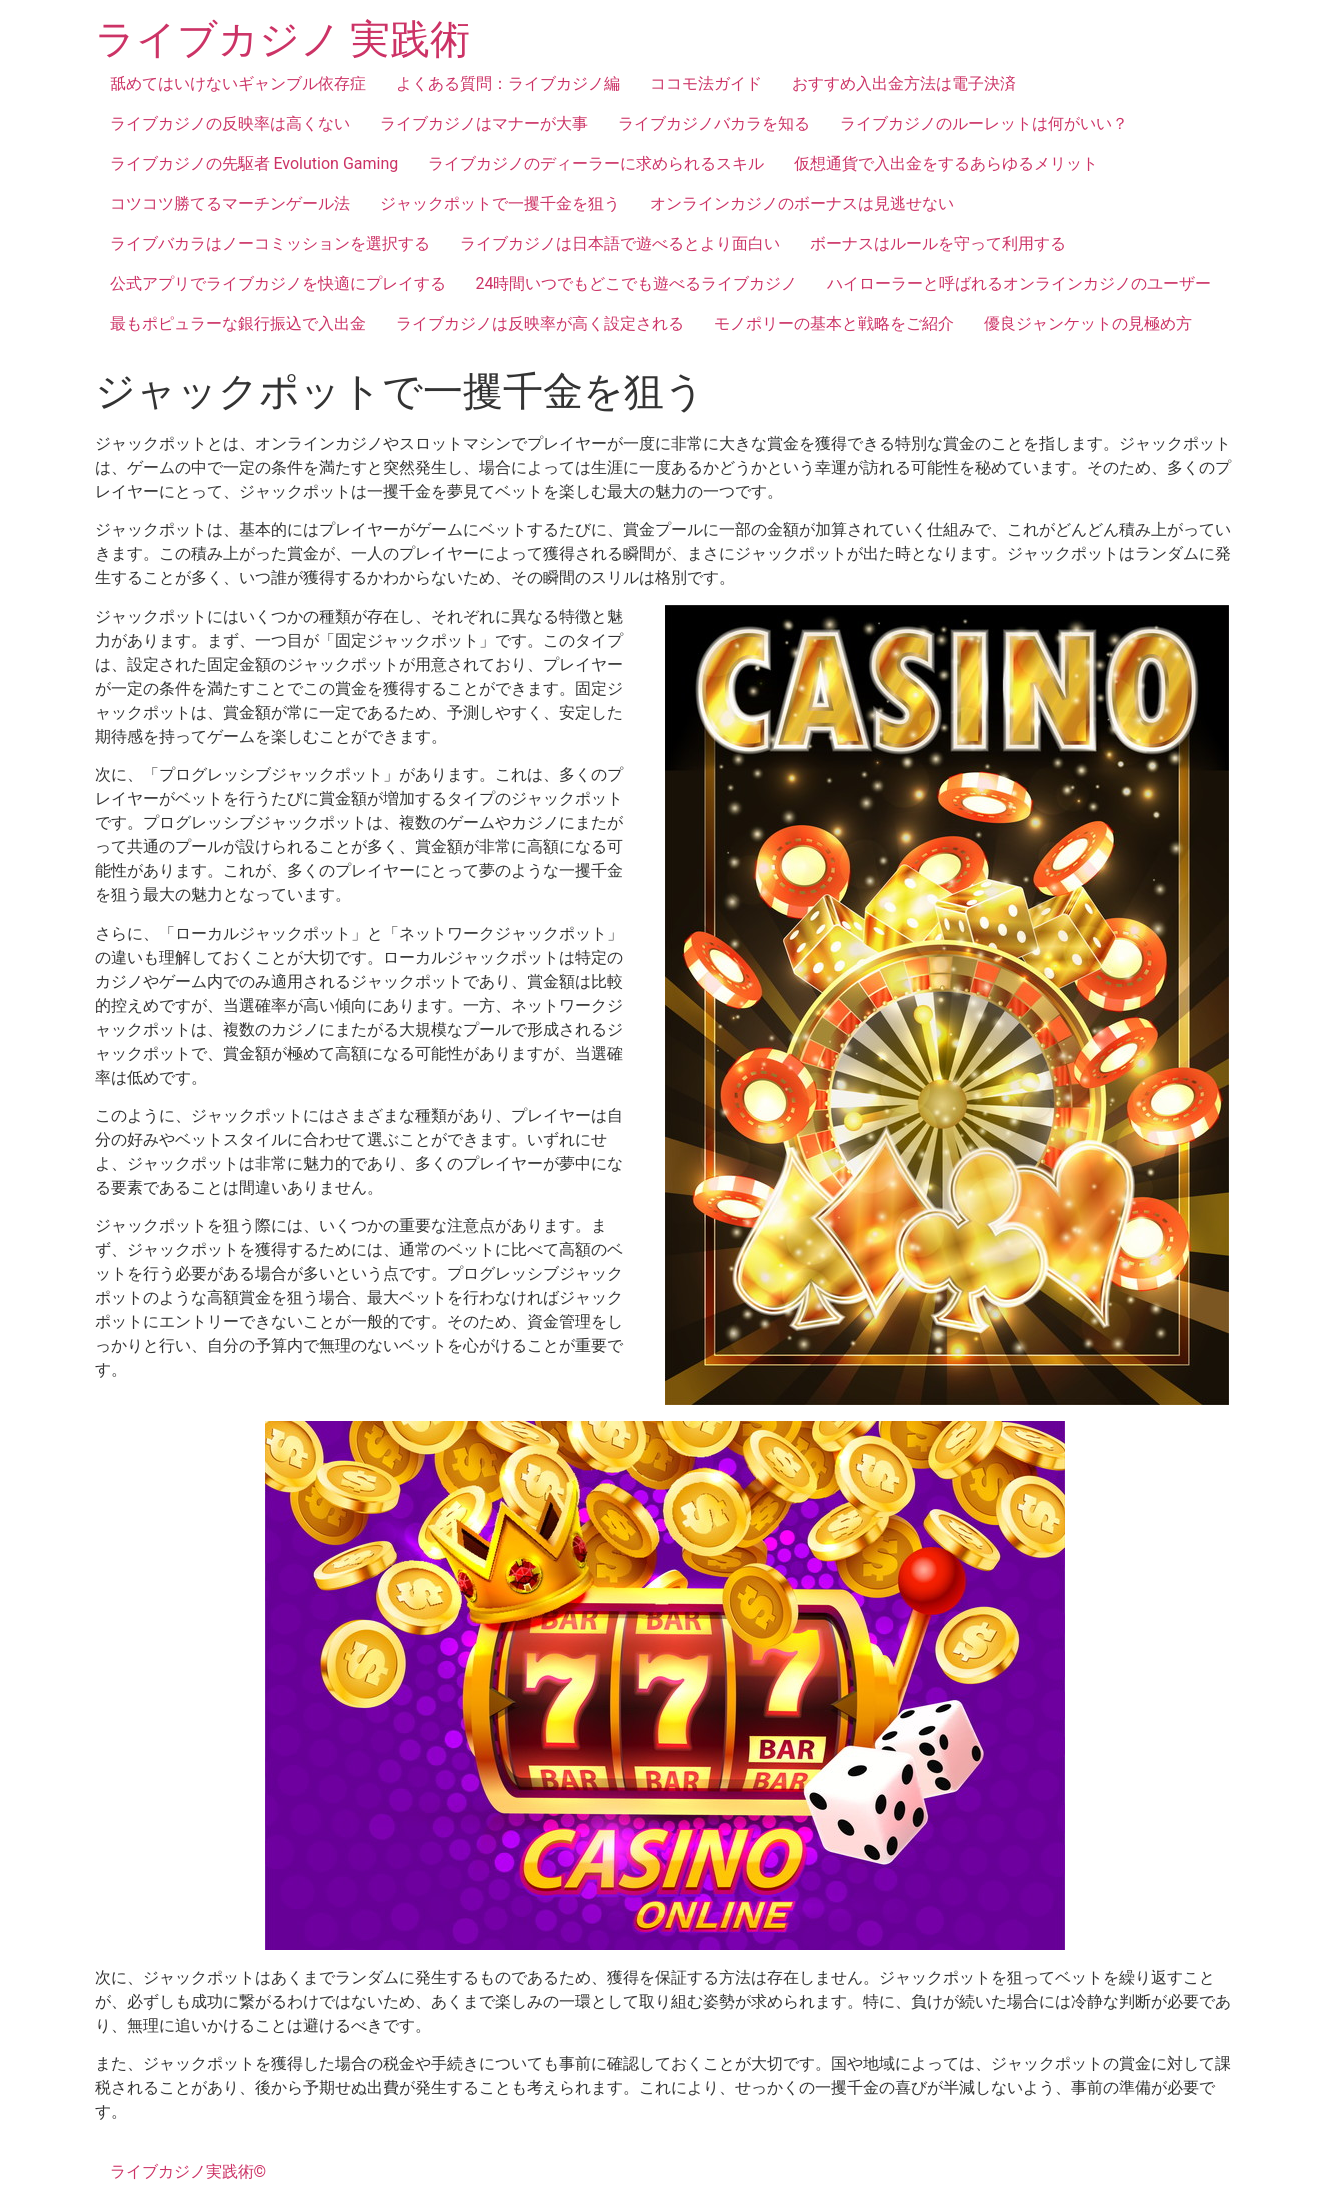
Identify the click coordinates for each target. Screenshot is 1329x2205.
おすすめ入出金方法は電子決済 (904, 83)
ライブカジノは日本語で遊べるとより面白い (620, 243)
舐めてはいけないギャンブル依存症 (238, 83)
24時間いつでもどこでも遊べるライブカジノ (637, 283)
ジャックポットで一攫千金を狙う (500, 203)
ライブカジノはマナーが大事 (484, 123)
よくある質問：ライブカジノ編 (508, 83)
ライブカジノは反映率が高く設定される (540, 323)
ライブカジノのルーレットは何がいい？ (984, 123)
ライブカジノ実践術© (188, 2171)
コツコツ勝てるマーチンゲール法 (230, 203)
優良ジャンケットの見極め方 (1088, 323)
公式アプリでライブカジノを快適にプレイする (278, 283)
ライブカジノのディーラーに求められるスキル (596, 163)
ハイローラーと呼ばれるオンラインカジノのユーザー (1019, 283)
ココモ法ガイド (706, 83)
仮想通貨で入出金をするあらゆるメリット (946, 163)
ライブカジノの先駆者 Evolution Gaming (254, 163)
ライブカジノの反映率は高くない (230, 123)
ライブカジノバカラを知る (714, 123)
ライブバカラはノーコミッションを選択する (270, 243)
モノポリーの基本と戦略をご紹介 (834, 323)
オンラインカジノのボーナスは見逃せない (802, 203)
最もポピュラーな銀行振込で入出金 (238, 323)
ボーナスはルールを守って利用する (938, 243)
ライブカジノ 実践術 (283, 39)
